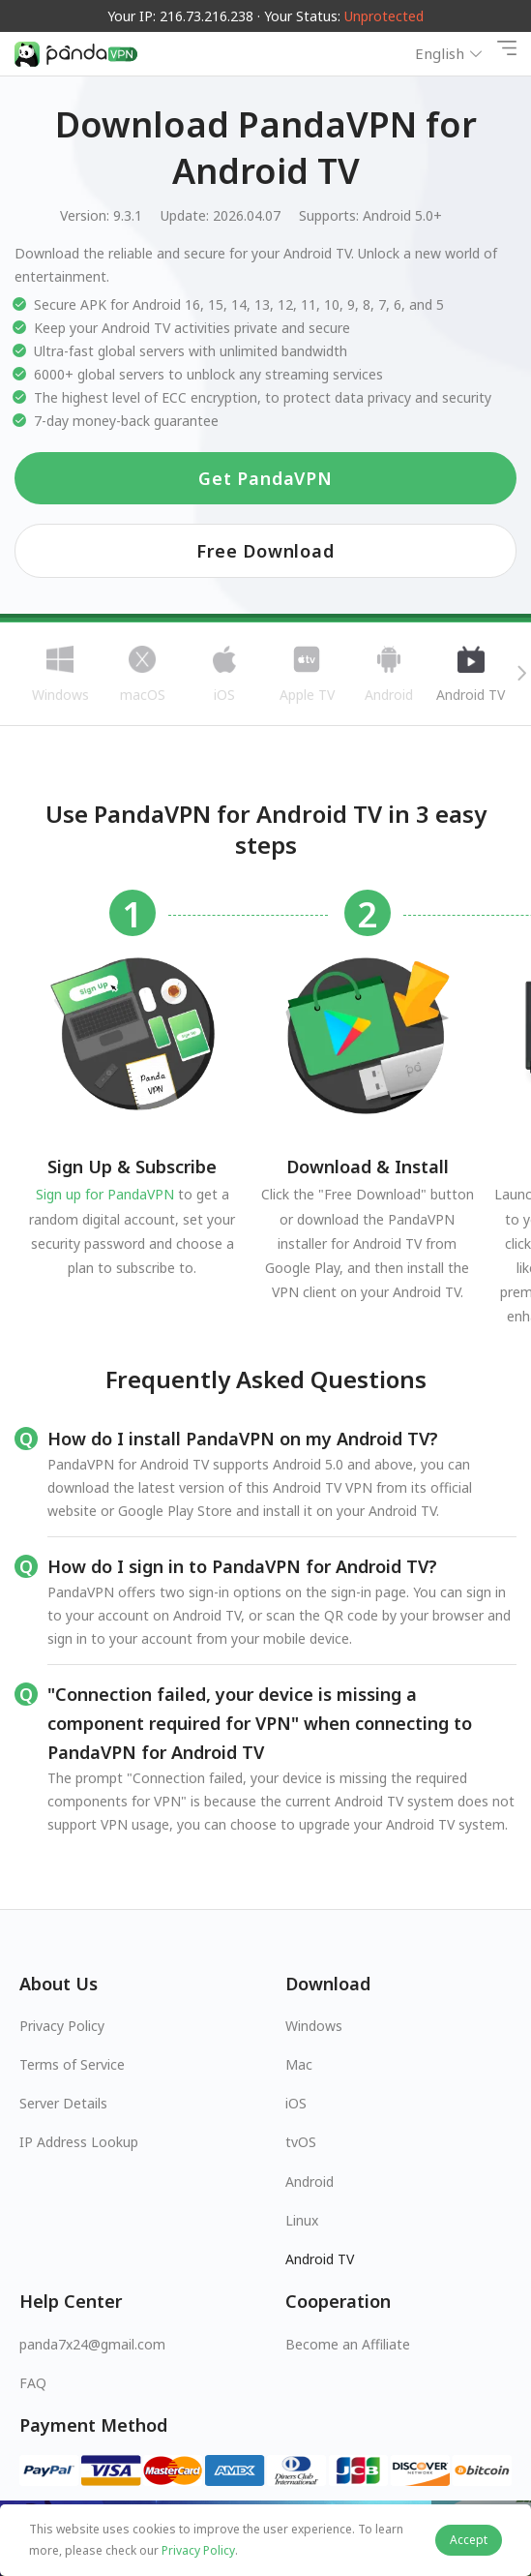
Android (309, 2181)
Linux (301, 2220)
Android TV (319, 2259)
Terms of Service (72, 2064)
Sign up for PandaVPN (105, 1194)
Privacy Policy (61, 2025)
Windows (313, 2025)
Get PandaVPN (265, 478)
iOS (296, 2103)
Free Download (265, 550)
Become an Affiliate (347, 2344)
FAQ (32, 2383)
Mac (298, 2064)
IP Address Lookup (78, 2142)
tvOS (300, 2142)
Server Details (63, 2103)
